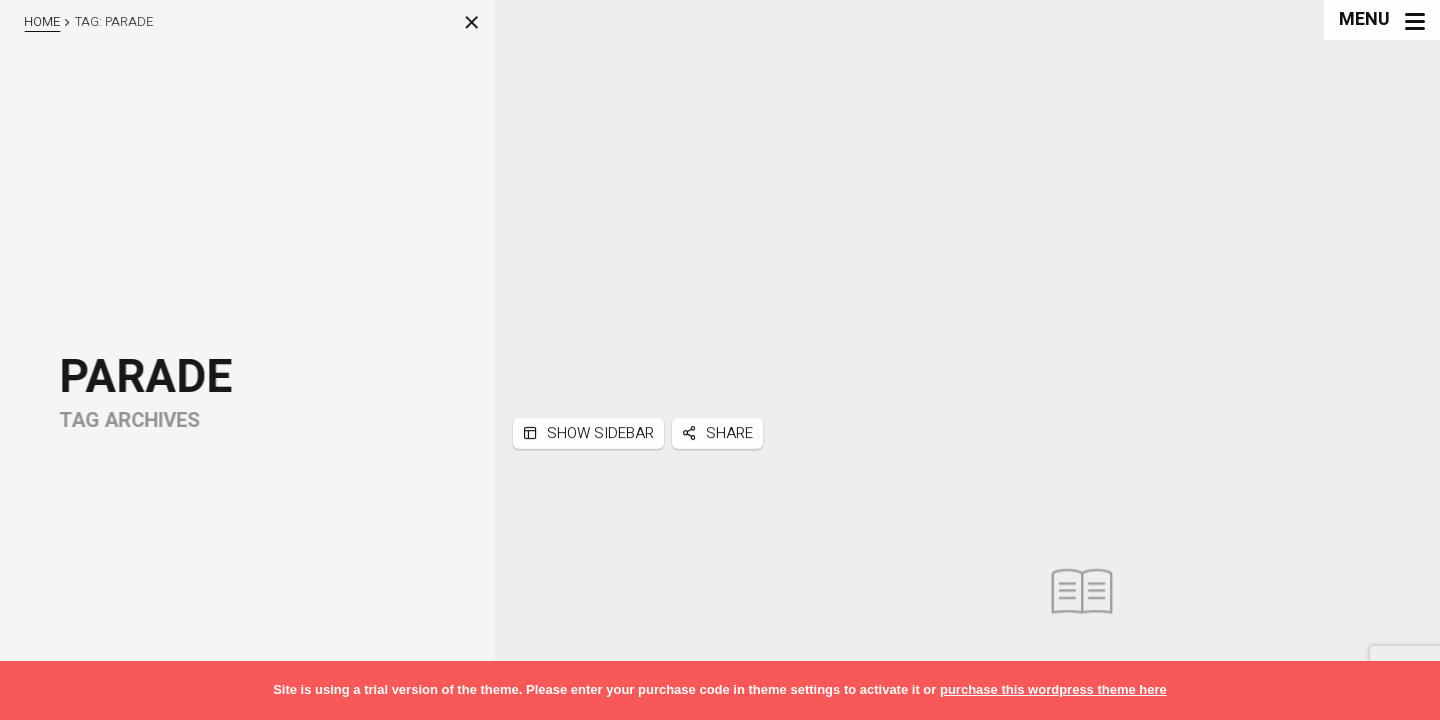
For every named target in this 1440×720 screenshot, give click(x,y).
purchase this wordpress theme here (1053, 689)
